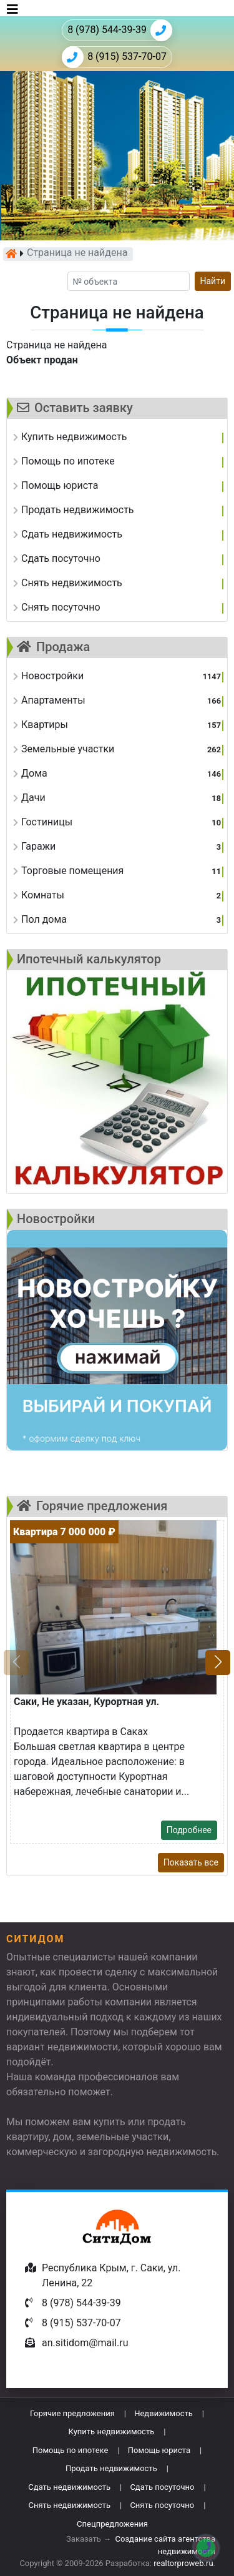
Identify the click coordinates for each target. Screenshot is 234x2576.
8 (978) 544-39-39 (119, 30)
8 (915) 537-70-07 (114, 57)
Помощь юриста (159, 2450)
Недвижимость (163, 2413)
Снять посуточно (162, 2505)
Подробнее (189, 1830)
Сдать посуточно (162, 2487)
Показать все (190, 1862)
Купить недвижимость (112, 2431)
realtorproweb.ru (183, 2563)
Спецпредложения (112, 2524)
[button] (217, 1662)
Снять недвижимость (69, 2505)
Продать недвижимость (111, 2468)
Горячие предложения (72, 2413)
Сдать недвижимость (69, 2487)
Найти (213, 281)
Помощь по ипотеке (70, 2450)
